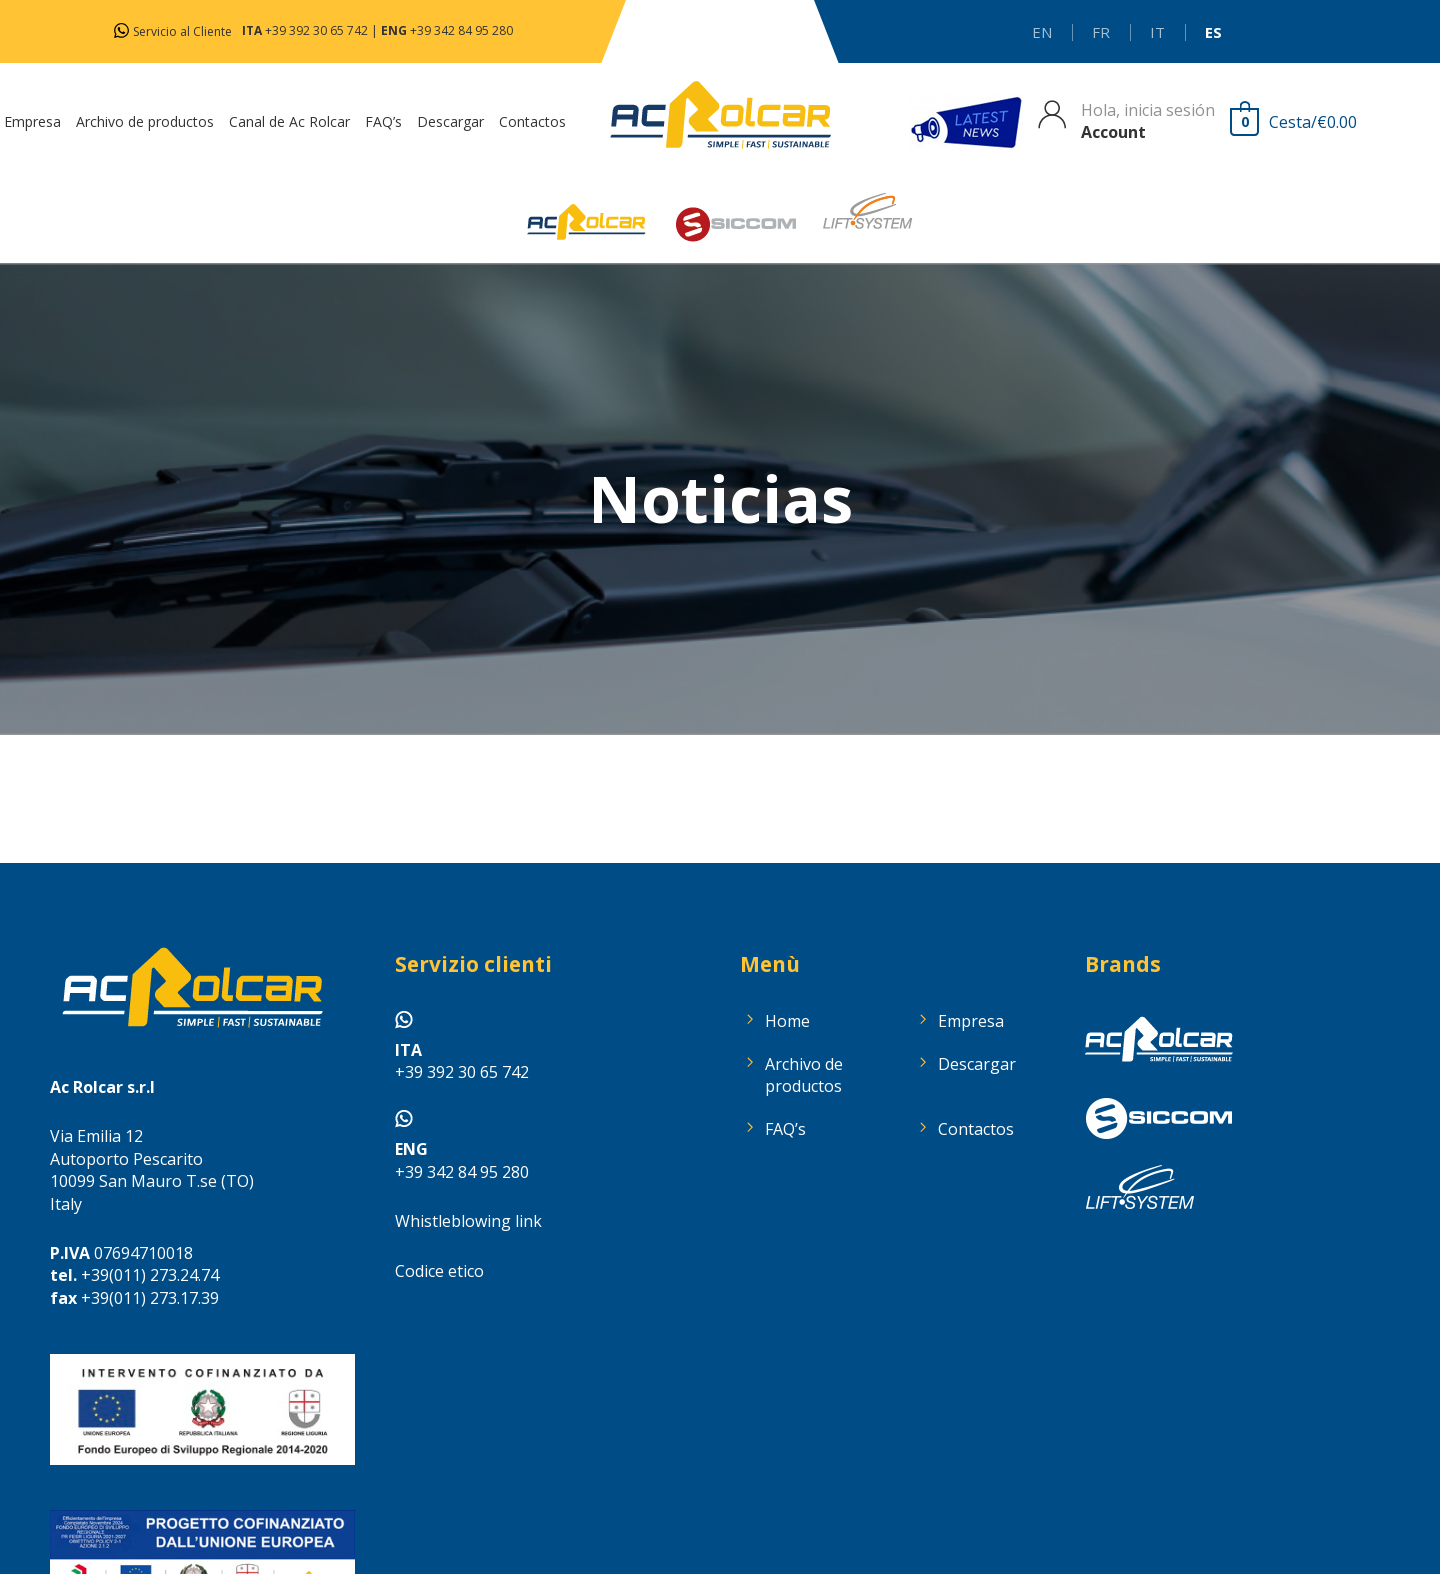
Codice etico (439, 1271)
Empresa (971, 1021)
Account (1113, 132)
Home (787, 1021)
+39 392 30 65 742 (316, 30)
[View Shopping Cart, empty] (1298, 122)
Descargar (977, 1064)
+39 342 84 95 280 (461, 30)
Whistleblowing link (468, 1221)
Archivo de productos (804, 1075)
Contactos (976, 1129)
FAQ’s (785, 1129)
